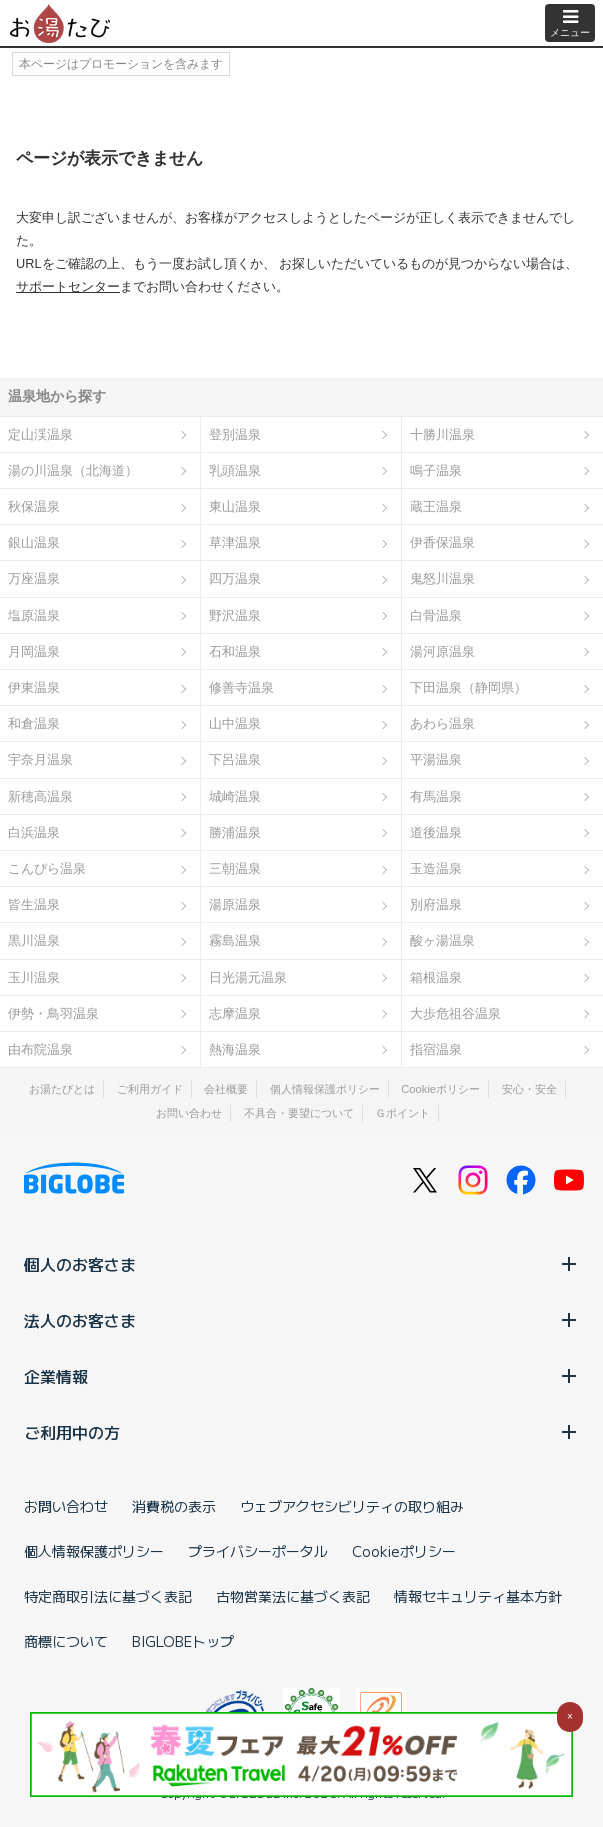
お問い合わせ (189, 1113)
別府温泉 (436, 904)
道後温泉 (436, 832)
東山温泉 (235, 506)
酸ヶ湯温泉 (442, 940)
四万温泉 (235, 578)
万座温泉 (34, 578)
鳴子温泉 (436, 470)
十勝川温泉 (442, 434)
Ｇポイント (402, 1113)
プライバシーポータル (258, 1551)
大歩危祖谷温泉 (455, 1013)
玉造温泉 (436, 868)
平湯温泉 (436, 759)
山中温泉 (235, 723)
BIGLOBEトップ (183, 1641)
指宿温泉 (436, 1049)
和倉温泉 (34, 723)
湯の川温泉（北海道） (73, 470)
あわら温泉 (442, 723)
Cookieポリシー (440, 1089)
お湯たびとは (62, 1089)
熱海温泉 (235, 1049)
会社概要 (226, 1089)
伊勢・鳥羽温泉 (53, 1013)
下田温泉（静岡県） (468, 687)
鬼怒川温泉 (442, 578)
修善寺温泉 (241, 687)
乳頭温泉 (235, 470)
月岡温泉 (34, 651)
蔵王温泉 (436, 506)
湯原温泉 (235, 904)
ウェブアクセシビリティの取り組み (352, 1506)
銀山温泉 (34, 542)
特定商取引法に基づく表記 (108, 1596)
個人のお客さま (301, 1264)
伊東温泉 (34, 687)
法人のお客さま (301, 1320)
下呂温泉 (235, 759)
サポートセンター (68, 286)
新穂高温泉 (40, 796)
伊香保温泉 (442, 542)
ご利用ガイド (150, 1089)
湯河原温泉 (442, 651)
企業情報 (301, 1376)
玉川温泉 (34, 977)
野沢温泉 (235, 615)
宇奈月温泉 (40, 759)
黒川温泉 (34, 940)
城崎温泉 (235, 796)
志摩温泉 (235, 1013)
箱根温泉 (436, 977)
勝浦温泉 (235, 832)
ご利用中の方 (301, 1432)
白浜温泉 (34, 832)
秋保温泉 (34, 506)
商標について (66, 1641)
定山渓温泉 (40, 434)
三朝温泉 (235, 868)
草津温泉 (235, 542)
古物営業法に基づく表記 (293, 1596)
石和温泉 (235, 651)
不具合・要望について (299, 1113)
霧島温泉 (235, 940)
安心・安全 (529, 1089)
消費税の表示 (174, 1506)
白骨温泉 (436, 615)
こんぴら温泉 (47, 868)
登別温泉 (235, 434)
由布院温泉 (40, 1049)
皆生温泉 (34, 904)
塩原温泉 (34, 615)
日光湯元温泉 (248, 977)
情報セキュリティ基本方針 (478, 1596)
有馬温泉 (436, 796)
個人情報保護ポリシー (325, 1089)
